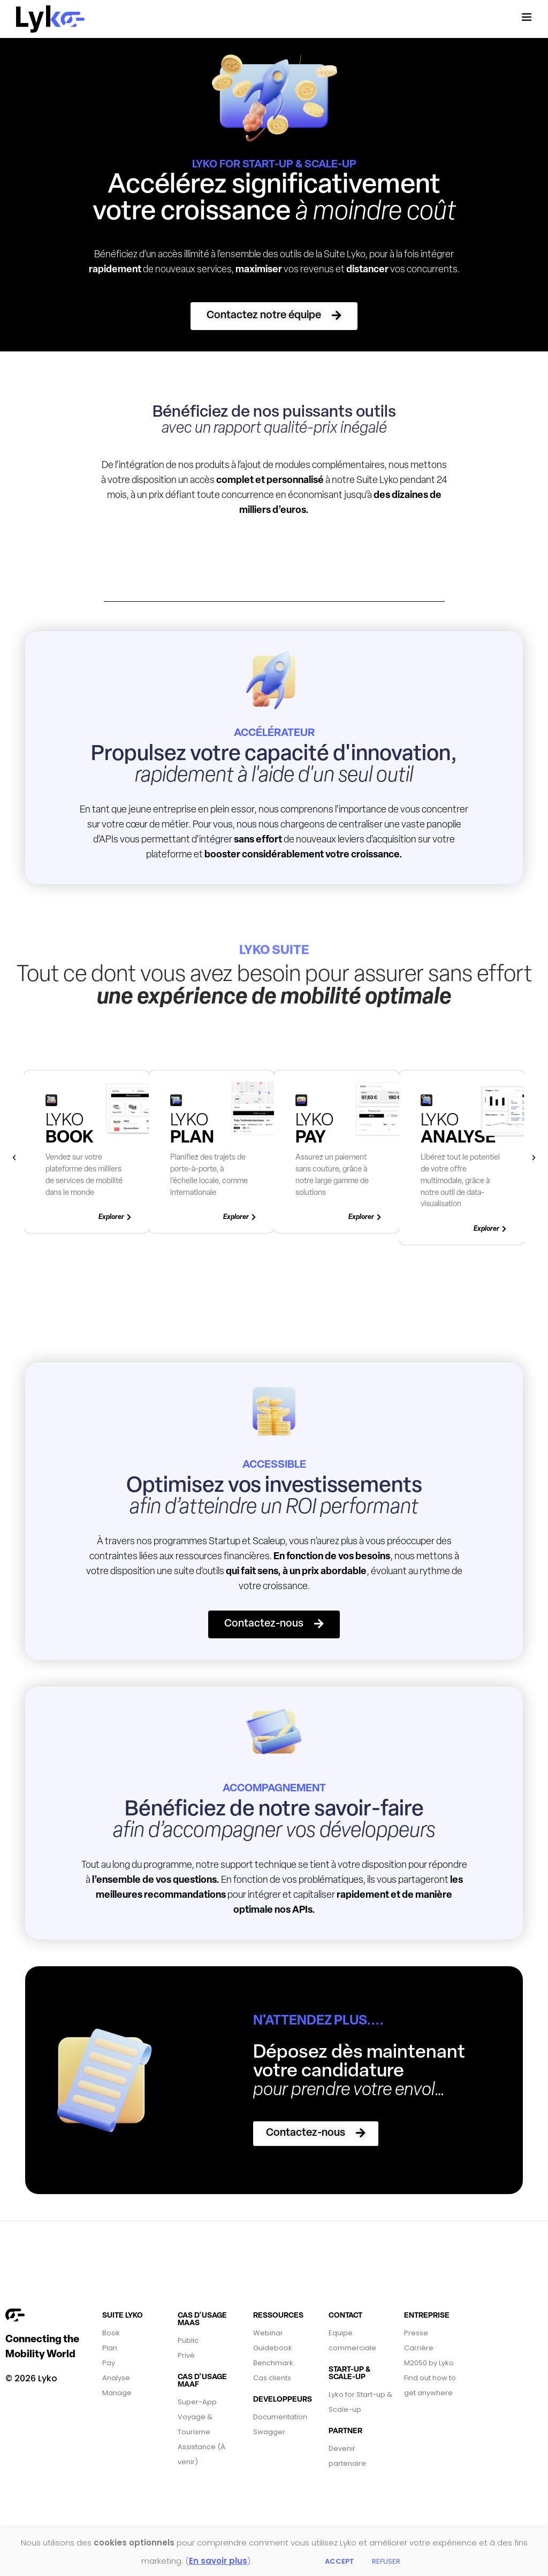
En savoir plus (218, 2560)
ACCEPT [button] (339, 2561)
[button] (274, 316)
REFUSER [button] (386, 2561)
